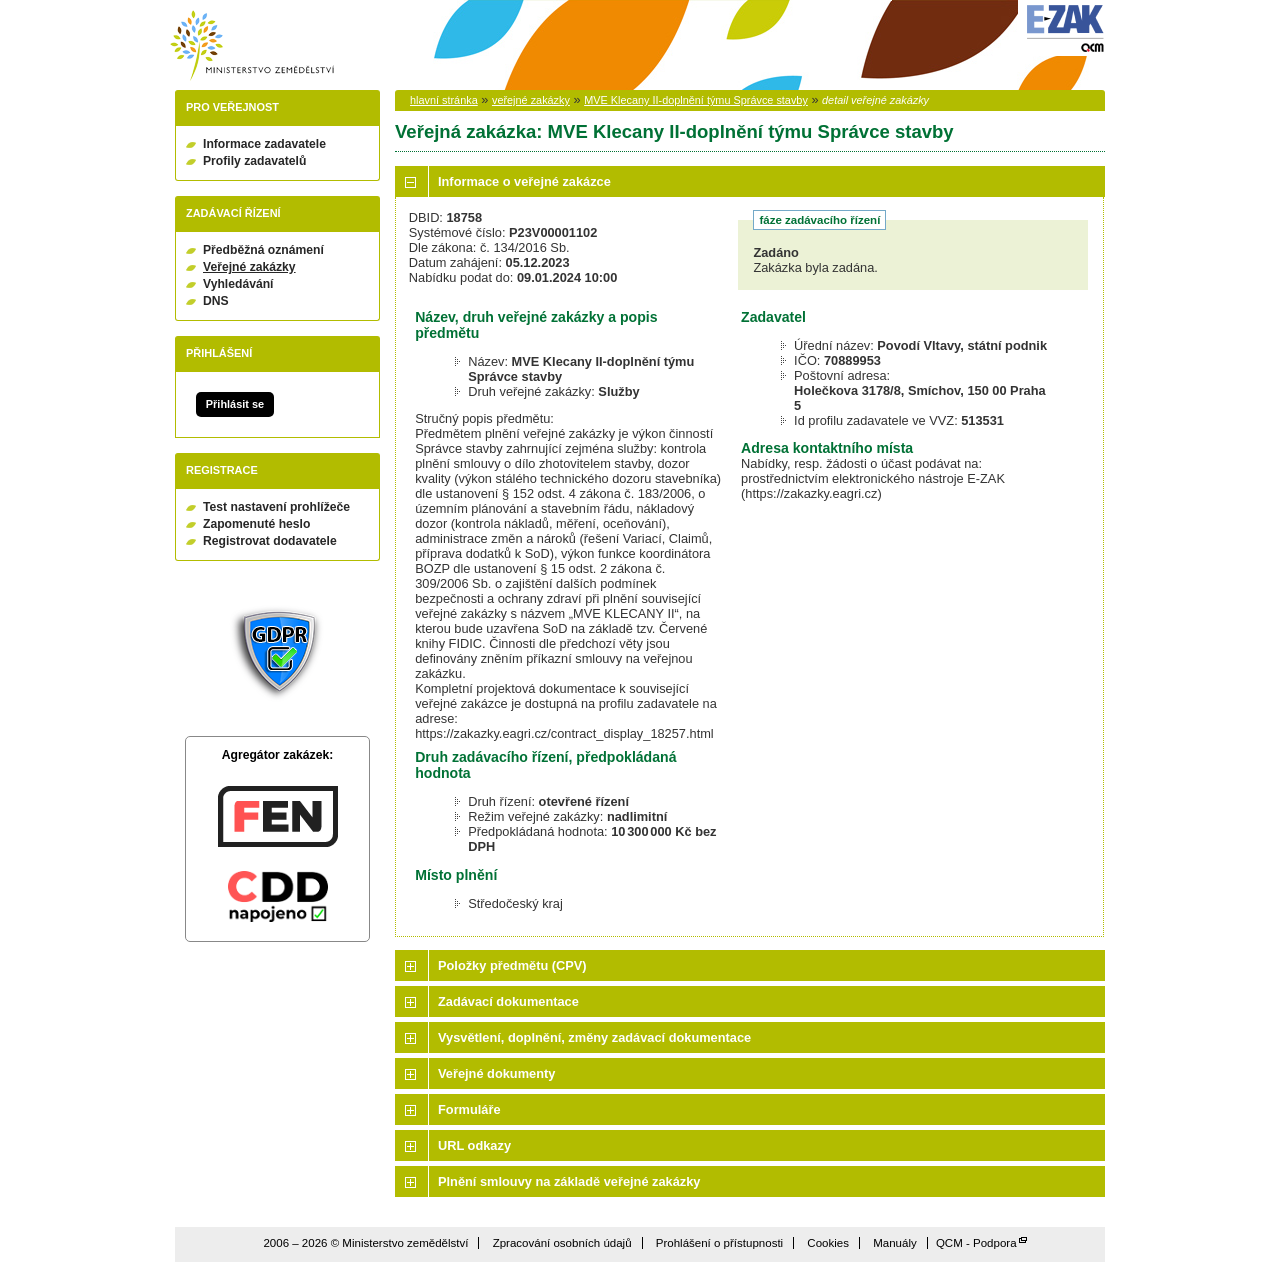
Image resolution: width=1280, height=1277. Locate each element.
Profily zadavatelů (254, 161)
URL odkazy (474, 1145)
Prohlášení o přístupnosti (719, 1243)
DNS (216, 301)
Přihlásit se (235, 404)
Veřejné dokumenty (496, 1073)
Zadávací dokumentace (508, 1001)
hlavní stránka (444, 100)
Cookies (828, 1243)
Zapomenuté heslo (256, 524)
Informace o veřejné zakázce (524, 181)
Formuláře (469, 1109)
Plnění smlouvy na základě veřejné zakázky (569, 1181)
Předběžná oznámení (263, 250)
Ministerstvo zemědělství (252, 45)
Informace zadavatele (264, 144)
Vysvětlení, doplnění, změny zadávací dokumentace (594, 1037)
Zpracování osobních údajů (562, 1243)
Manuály (895, 1243)
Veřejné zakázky (249, 267)
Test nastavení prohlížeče (276, 507)
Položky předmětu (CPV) (512, 965)
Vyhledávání (238, 284)
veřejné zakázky (531, 100)
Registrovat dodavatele (270, 541)
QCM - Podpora (976, 1243)
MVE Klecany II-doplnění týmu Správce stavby (696, 100)
